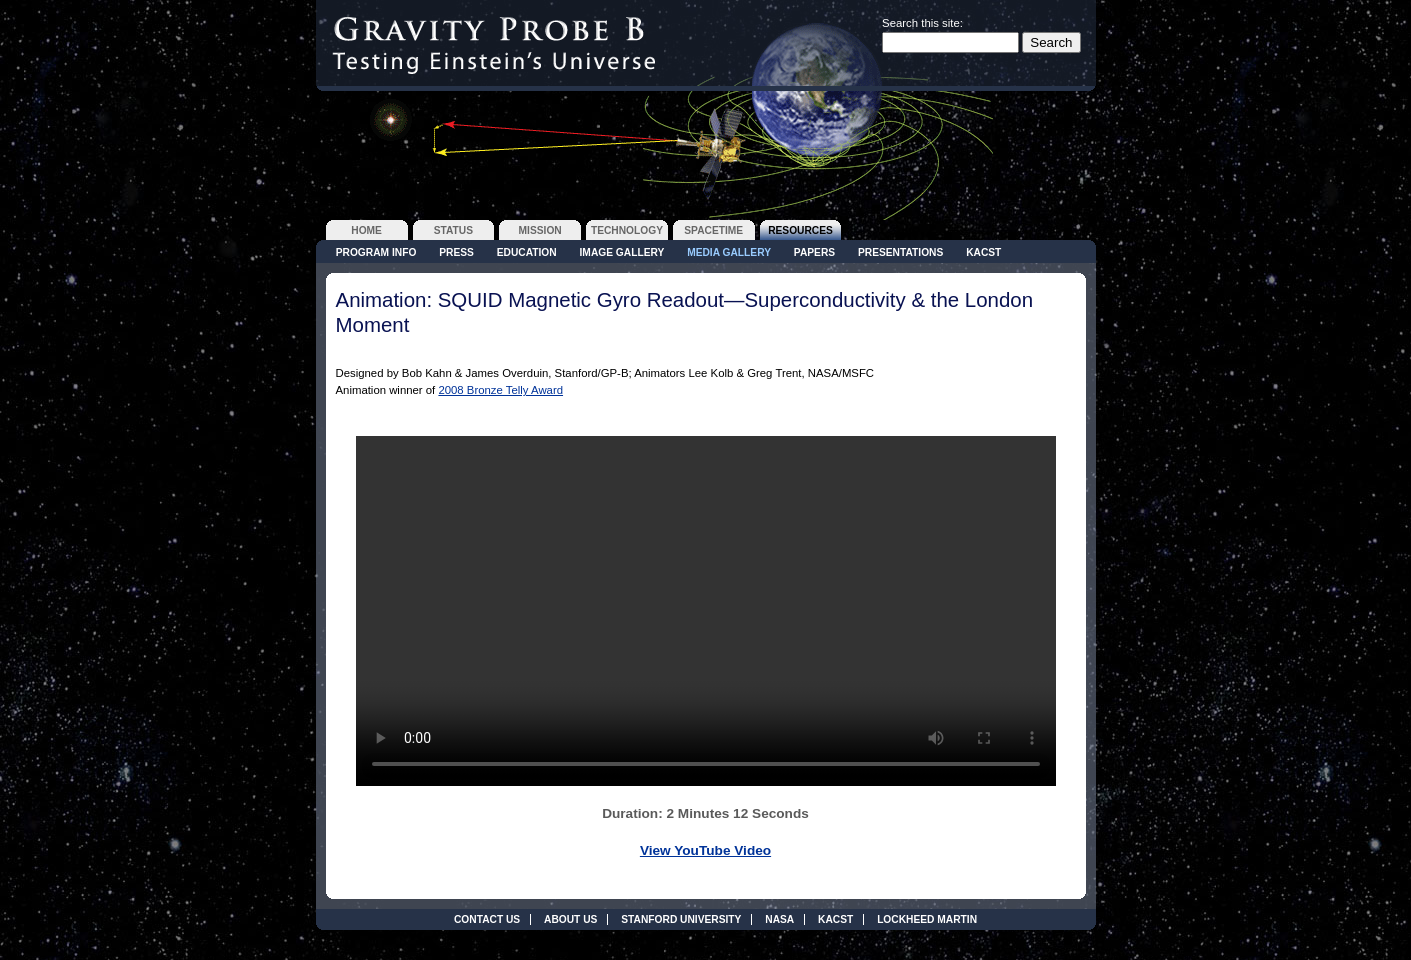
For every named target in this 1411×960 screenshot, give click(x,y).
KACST (983, 252)
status (453, 230)
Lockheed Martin (927, 919)
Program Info (376, 252)
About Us (570, 919)
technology (627, 230)
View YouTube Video (705, 850)
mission (540, 230)
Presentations (900, 252)
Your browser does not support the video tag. (706, 611)
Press (456, 252)
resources (800, 230)
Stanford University (681, 919)
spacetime (713, 230)
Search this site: (922, 23)
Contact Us (487, 919)
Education (527, 252)
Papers (814, 252)
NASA (779, 919)
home (366, 230)
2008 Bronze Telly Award (500, 390)
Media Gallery (729, 252)
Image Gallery (622, 252)
